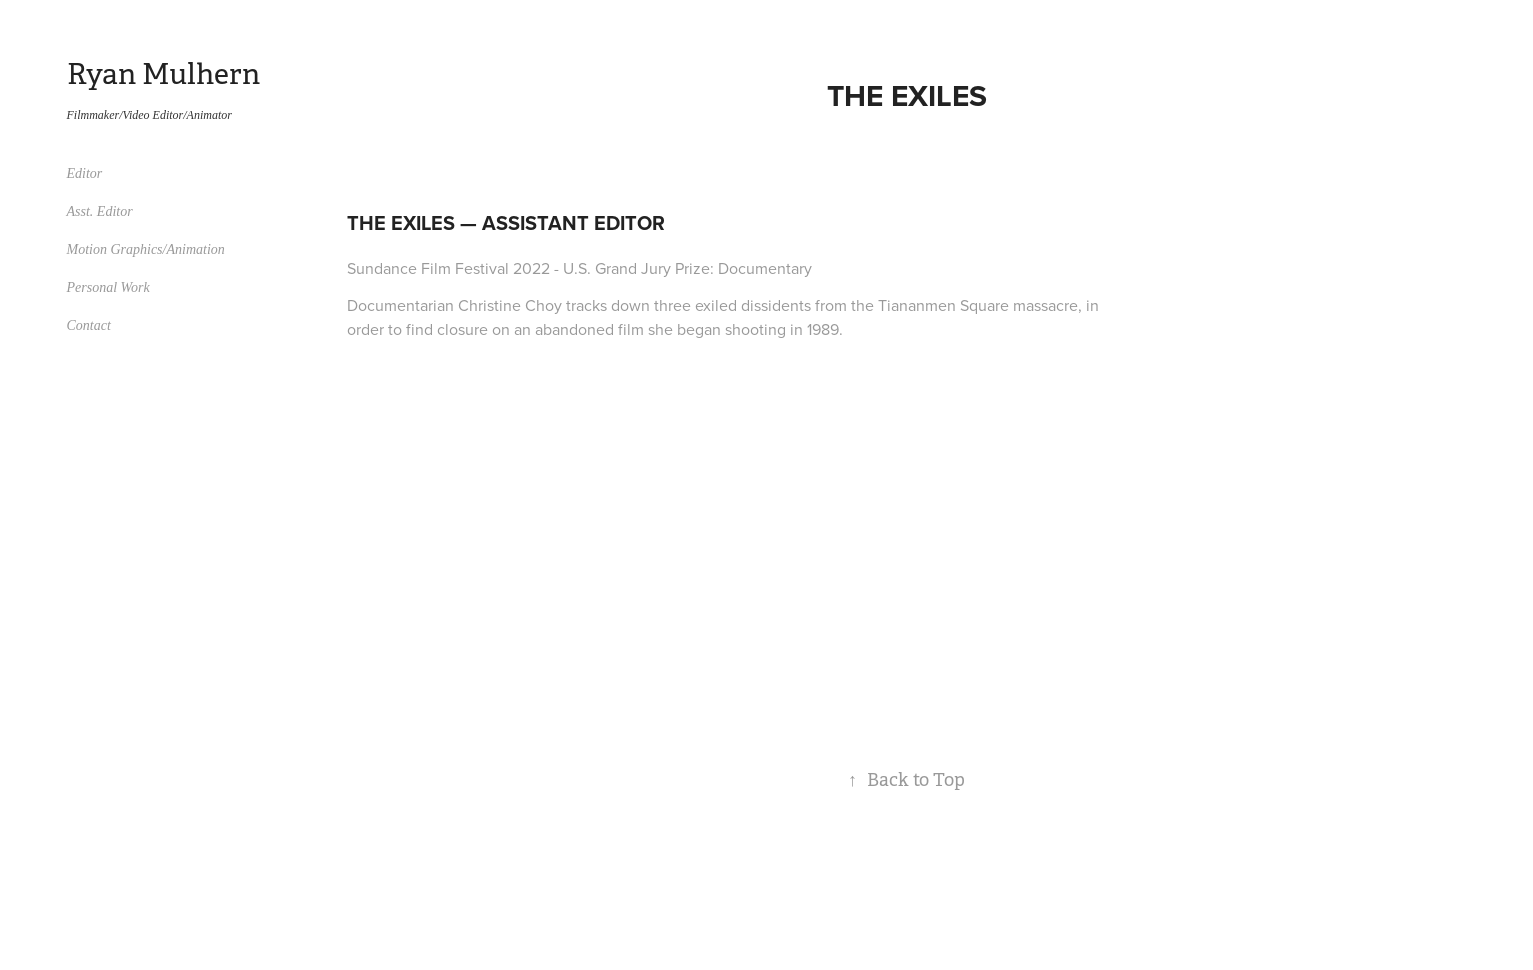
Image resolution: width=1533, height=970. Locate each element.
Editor (85, 173)
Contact (89, 325)
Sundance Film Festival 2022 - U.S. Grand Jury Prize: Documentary (579, 268)
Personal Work (108, 287)
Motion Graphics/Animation (146, 249)
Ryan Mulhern (163, 74)
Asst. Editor (100, 211)
